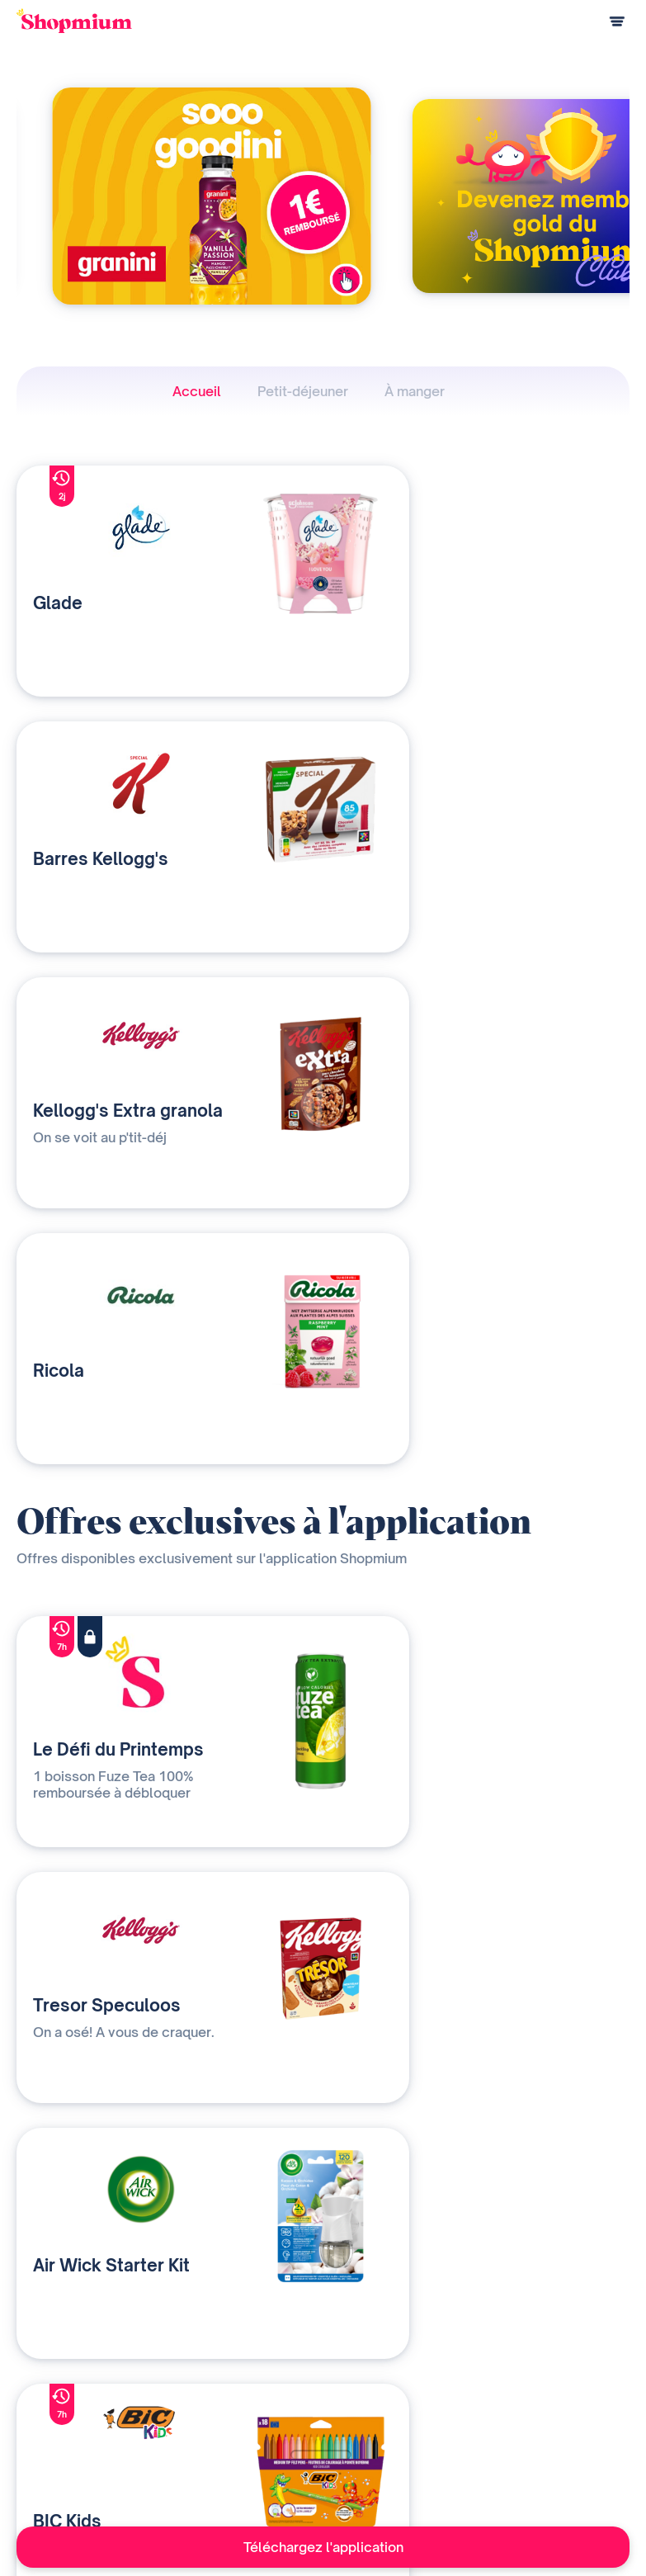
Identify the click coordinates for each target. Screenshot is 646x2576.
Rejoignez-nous (398, 2472)
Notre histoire (393, 2391)
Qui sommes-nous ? (233, 2418)
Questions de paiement (74, 2418)
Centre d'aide (50, 2472)
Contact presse (398, 2445)
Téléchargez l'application (323, 2547)
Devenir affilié (393, 2418)
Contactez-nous (223, 2445)
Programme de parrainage (82, 2445)
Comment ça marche (67, 2391)
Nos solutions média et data (253, 2391)
